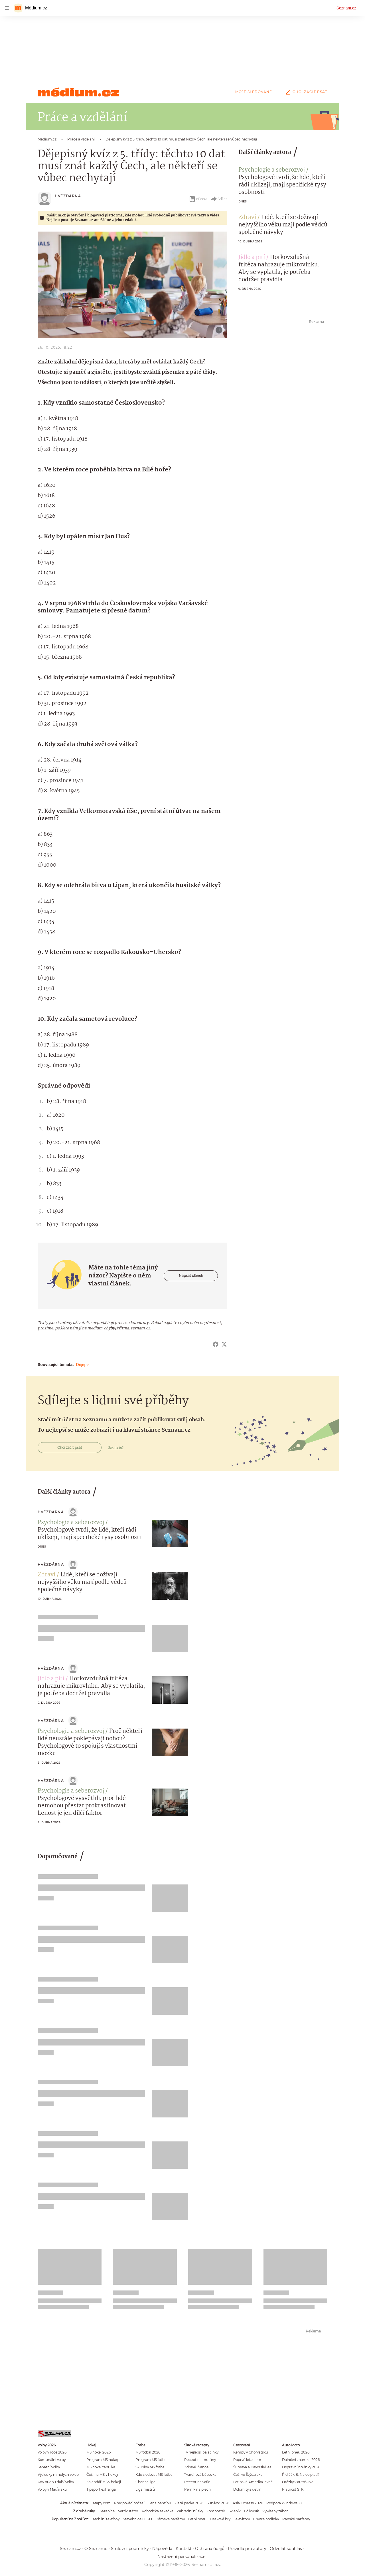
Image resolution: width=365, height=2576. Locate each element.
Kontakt (184, 2548)
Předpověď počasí (129, 2503)
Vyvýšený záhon (275, 2511)
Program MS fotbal (151, 2460)
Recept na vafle (197, 2482)
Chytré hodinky (266, 2519)
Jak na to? (115, 1448)
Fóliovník (251, 2511)
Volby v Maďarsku (52, 2489)
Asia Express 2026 (248, 2503)
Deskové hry (220, 2519)
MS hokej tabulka (100, 2467)
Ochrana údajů (209, 2548)
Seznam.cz (346, 8)
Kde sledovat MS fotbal (154, 2474)
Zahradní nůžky (190, 2511)
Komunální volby (52, 2460)
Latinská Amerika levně (253, 2482)
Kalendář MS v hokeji (103, 2482)
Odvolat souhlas (286, 2548)
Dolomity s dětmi (247, 2489)
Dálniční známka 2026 (301, 2460)
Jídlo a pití (251, 257)
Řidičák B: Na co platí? (301, 2474)
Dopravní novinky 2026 (301, 2467)
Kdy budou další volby (56, 2482)
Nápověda (162, 2548)
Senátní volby (49, 2467)
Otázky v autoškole (297, 2482)
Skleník (235, 2511)
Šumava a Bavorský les (252, 2467)
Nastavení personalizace (181, 2556)
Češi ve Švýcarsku (248, 2474)
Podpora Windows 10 (284, 2503)
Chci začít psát (305, 92)
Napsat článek (191, 1275)
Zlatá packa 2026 (189, 2503)
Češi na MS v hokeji (102, 2474)
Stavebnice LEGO (137, 2519)
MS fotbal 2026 (147, 2452)
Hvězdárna (68, 196)
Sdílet (218, 199)
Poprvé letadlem (247, 2460)
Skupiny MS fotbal (150, 2467)
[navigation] (6, 8)
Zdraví (247, 217)
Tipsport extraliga (101, 2489)
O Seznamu (96, 2548)
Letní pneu (197, 2519)
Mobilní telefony (106, 2519)
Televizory (242, 2519)
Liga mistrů (145, 2489)
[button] (132, 285)
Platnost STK (292, 2489)
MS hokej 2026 (98, 2452)
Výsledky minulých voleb (58, 2474)
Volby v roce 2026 (52, 2452)
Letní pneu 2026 (295, 2452)
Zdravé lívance (196, 2467)
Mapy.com (102, 2503)
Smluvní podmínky (130, 2548)
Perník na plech (197, 2489)
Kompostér (215, 2511)
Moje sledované (253, 92)
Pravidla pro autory (247, 2548)
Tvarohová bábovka (200, 2474)
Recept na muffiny (200, 2460)
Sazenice (107, 2511)
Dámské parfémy (170, 2519)
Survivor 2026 (218, 2503)
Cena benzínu (159, 2503)
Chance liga (145, 2482)
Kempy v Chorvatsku (250, 2452)
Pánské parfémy (296, 2519)
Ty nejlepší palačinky (201, 2452)
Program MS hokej (102, 2460)
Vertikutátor (128, 2511)
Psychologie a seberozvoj (271, 170)
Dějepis (83, 1364)
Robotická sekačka (157, 2511)
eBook (198, 199)
